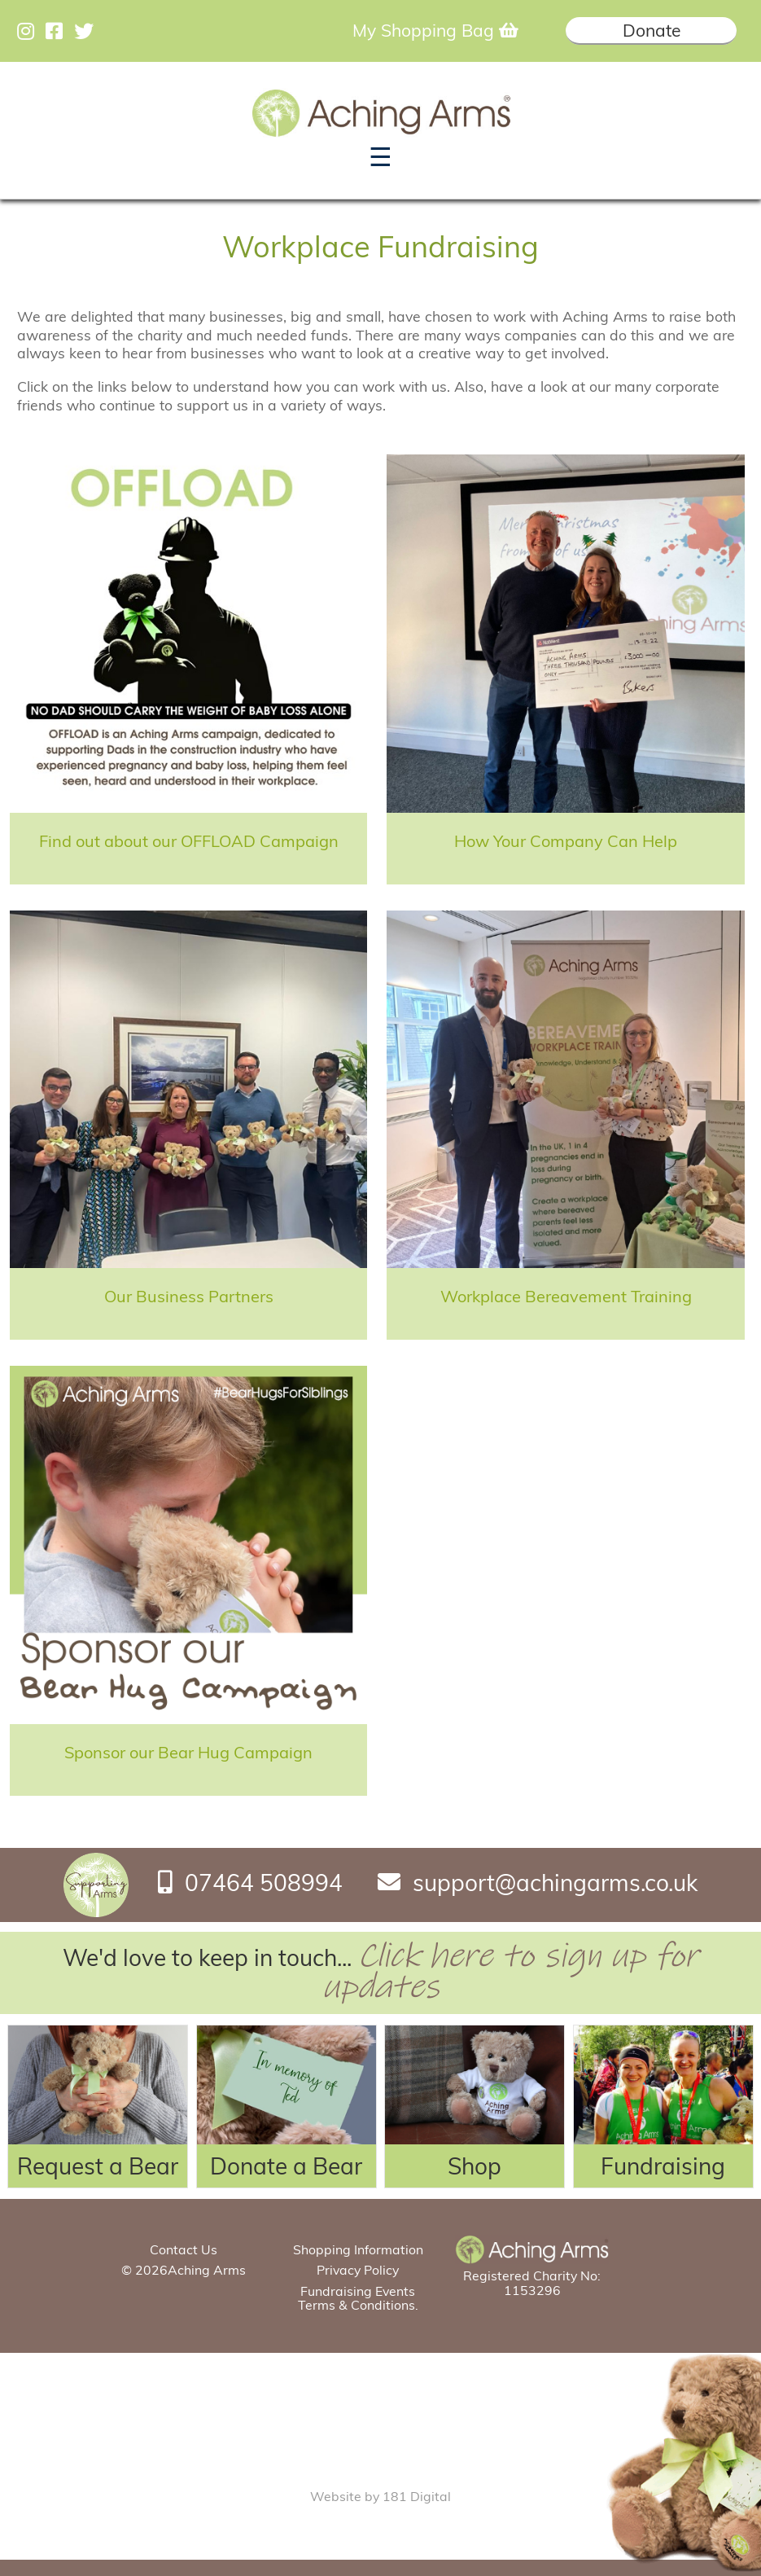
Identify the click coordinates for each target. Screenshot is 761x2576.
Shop (474, 2166)
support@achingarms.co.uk (555, 1881)
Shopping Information (358, 2249)
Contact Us (183, 2249)
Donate (651, 30)
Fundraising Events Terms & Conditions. (358, 2298)
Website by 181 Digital (380, 2496)
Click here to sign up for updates (510, 1971)
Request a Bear (97, 2166)
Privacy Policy (358, 2270)
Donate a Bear (286, 2166)
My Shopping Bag (435, 30)
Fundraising (663, 2166)
